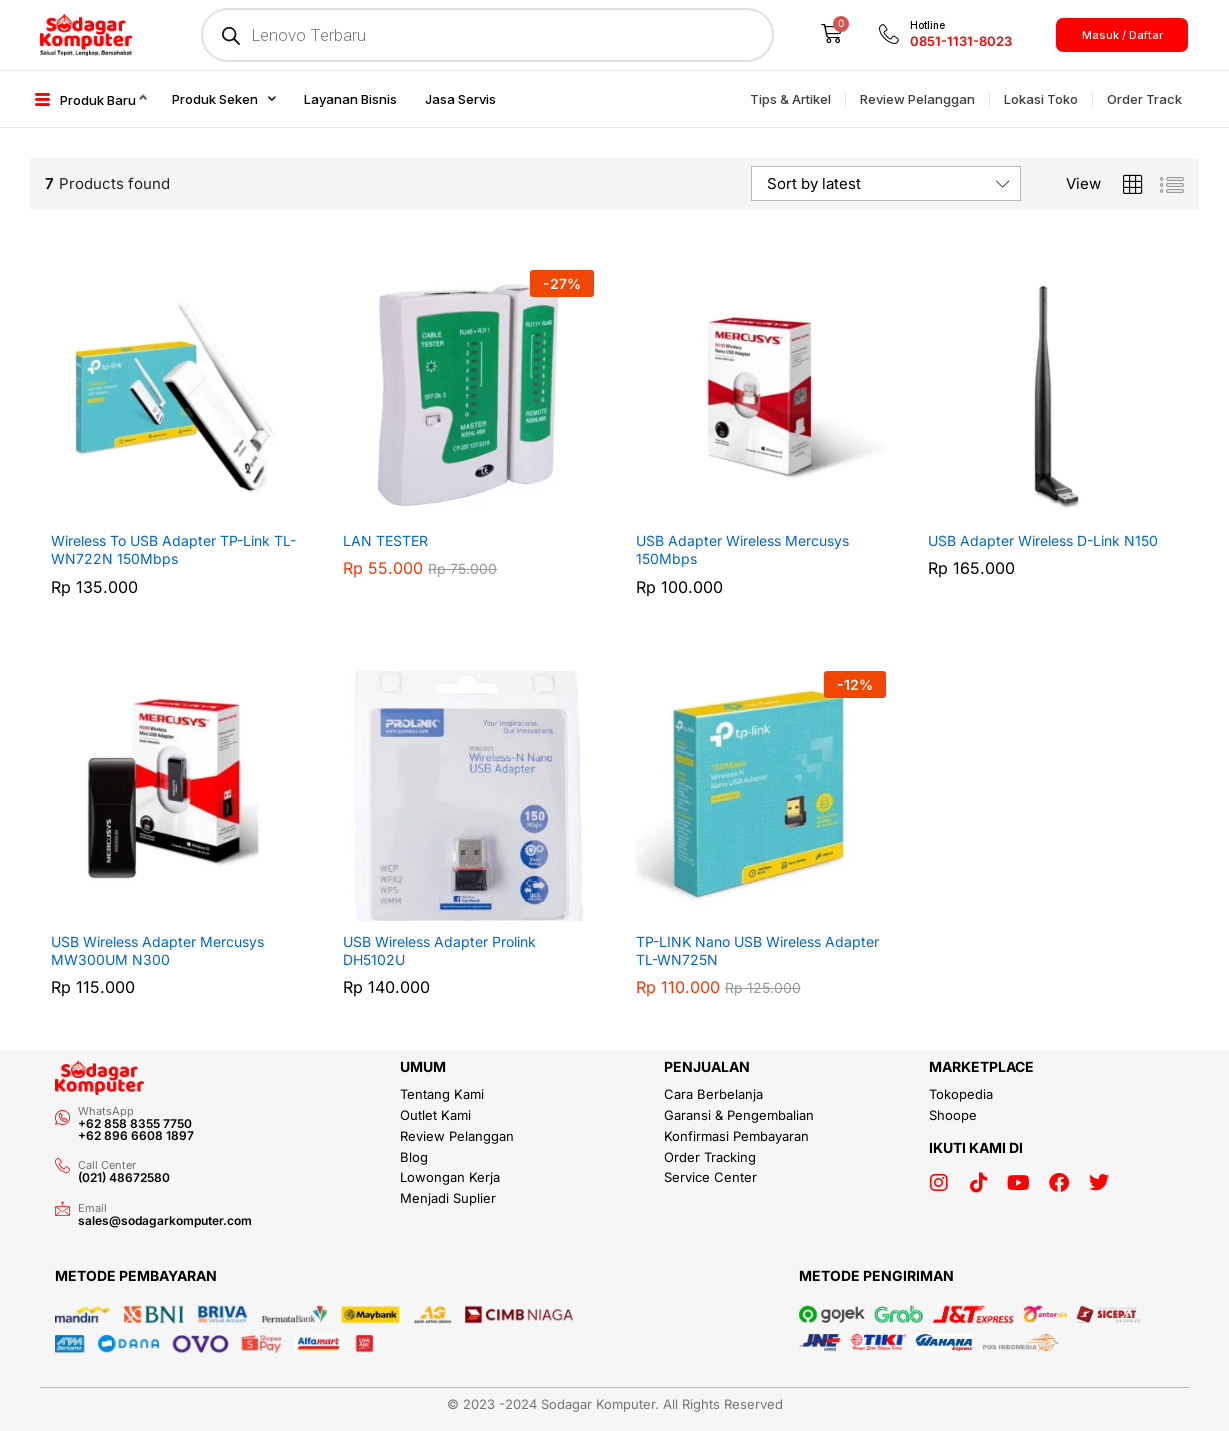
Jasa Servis (460, 99)
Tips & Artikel (790, 99)
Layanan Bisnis (350, 99)
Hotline (927, 25)
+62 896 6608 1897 (136, 1135)
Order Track (1144, 99)
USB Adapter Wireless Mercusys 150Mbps (742, 549)
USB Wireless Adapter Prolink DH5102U (439, 950)
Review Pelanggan (917, 99)
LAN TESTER (385, 540)
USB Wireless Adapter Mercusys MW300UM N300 (157, 950)
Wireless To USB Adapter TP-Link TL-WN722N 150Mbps (173, 549)
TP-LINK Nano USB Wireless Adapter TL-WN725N (757, 950)
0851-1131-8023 (961, 41)
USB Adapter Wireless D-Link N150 (1043, 540)
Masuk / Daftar (1122, 35)
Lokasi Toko (1041, 99)
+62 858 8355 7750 (135, 1123)
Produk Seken (224, 98)
